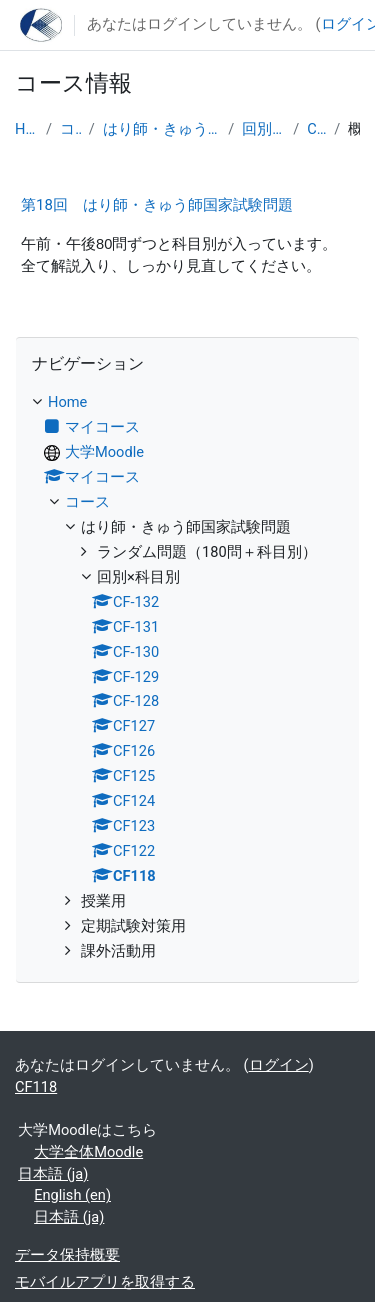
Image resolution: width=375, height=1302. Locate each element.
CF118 (316, 129)
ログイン (279, 1065)
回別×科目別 (263, 129)
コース (70, 129)
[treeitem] (187, 677)
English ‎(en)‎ (72, 1195)
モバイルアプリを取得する (105, 1282)
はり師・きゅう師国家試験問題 (162, 129)
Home (26, 129)
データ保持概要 (67, 1255)
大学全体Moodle (88, 1152)
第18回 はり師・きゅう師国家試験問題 (157, 205)
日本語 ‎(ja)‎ (53, 1174)
